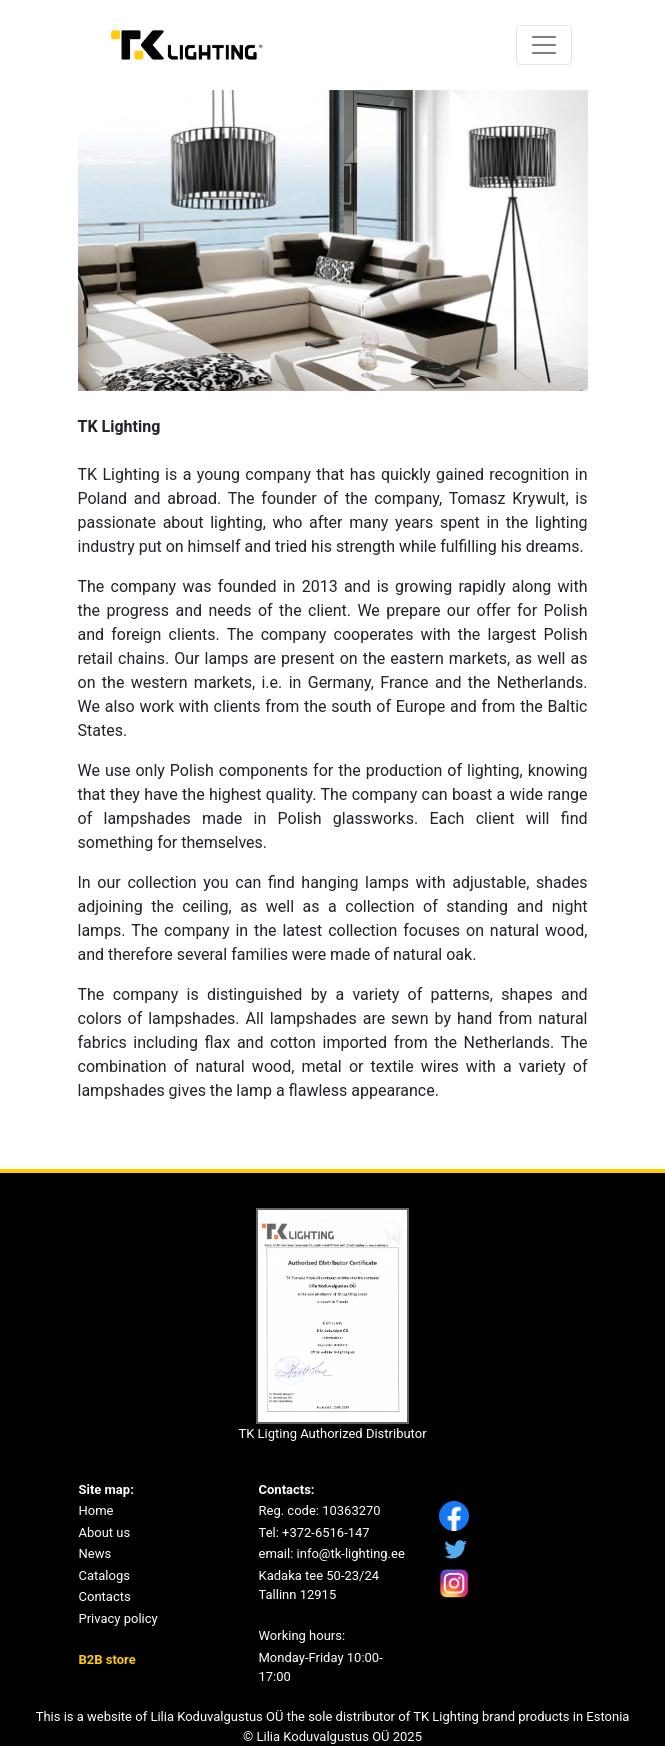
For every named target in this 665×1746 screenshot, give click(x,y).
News (95, 1553)
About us (105, 1532)
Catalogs (104, 1575)
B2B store (107, 1659)
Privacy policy (118, 1618)
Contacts (105, 1596)
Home (96, 1510)
